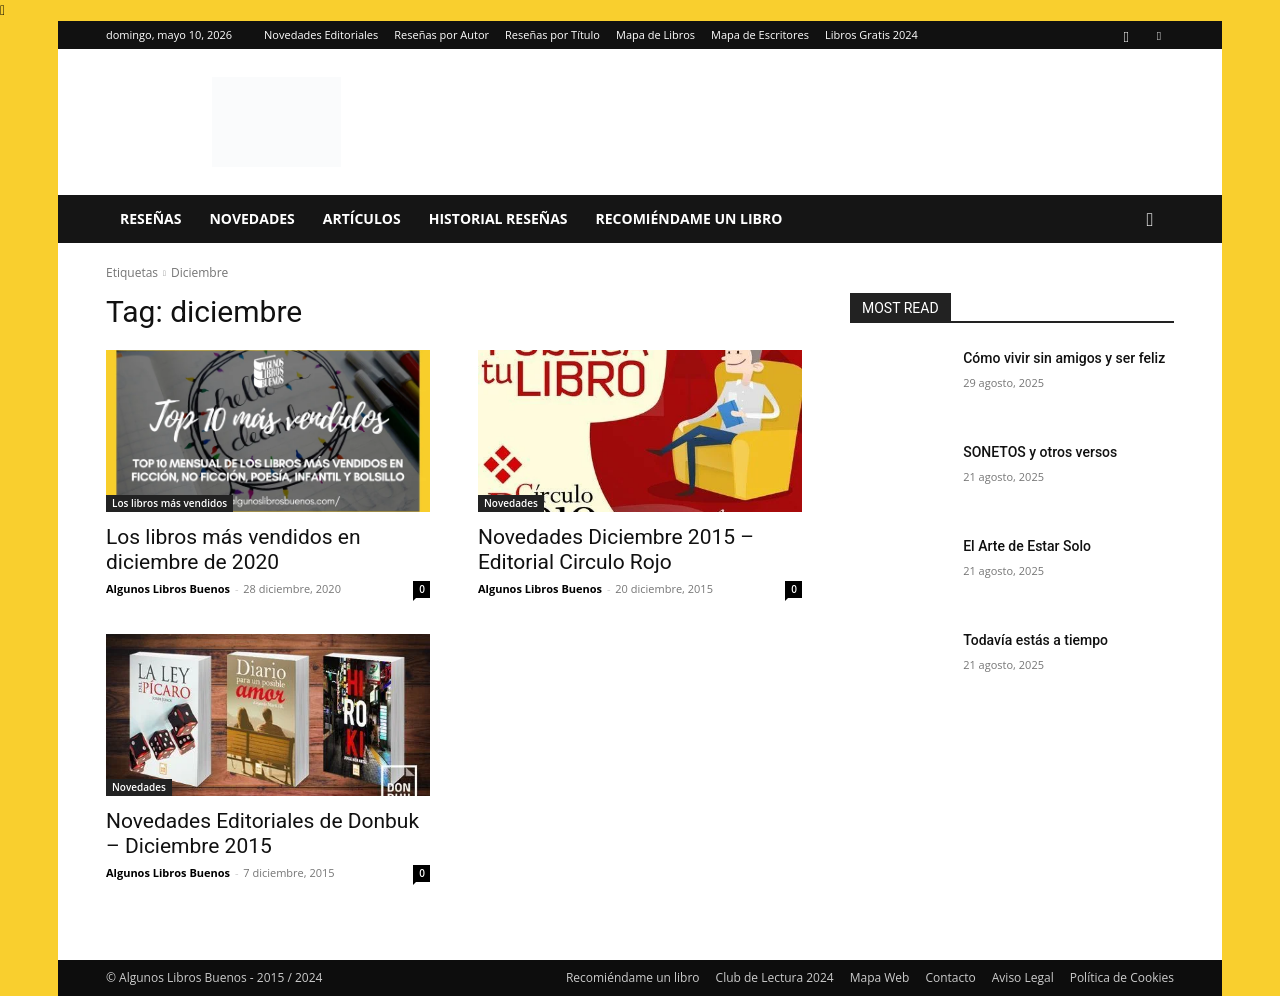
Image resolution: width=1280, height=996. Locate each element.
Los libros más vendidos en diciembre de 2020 (233, 549)
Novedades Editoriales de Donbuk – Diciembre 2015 (262, 833)
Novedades (251, 218)
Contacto (950, 977)
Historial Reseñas (498, 218)
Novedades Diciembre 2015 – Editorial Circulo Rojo (616, 549)
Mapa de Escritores (760, 34)
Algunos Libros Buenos (168, 588)
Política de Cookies (1122, 977)
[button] (1150, 220)
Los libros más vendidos (169, 503)
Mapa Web (880, 977)
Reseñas (150, 218)
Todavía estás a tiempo (1035, 640)
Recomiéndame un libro (689, 218)
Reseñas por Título (552, 34)
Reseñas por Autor (441, 34)
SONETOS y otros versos (1040, 452)
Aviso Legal (1023, 977)
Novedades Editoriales (321, 34)
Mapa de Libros (655, 34)
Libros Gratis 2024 (871, 34)
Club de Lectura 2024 (775, 977)
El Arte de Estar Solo (1027, 546)
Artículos (362, 218)
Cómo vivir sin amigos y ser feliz (1064, 358)
